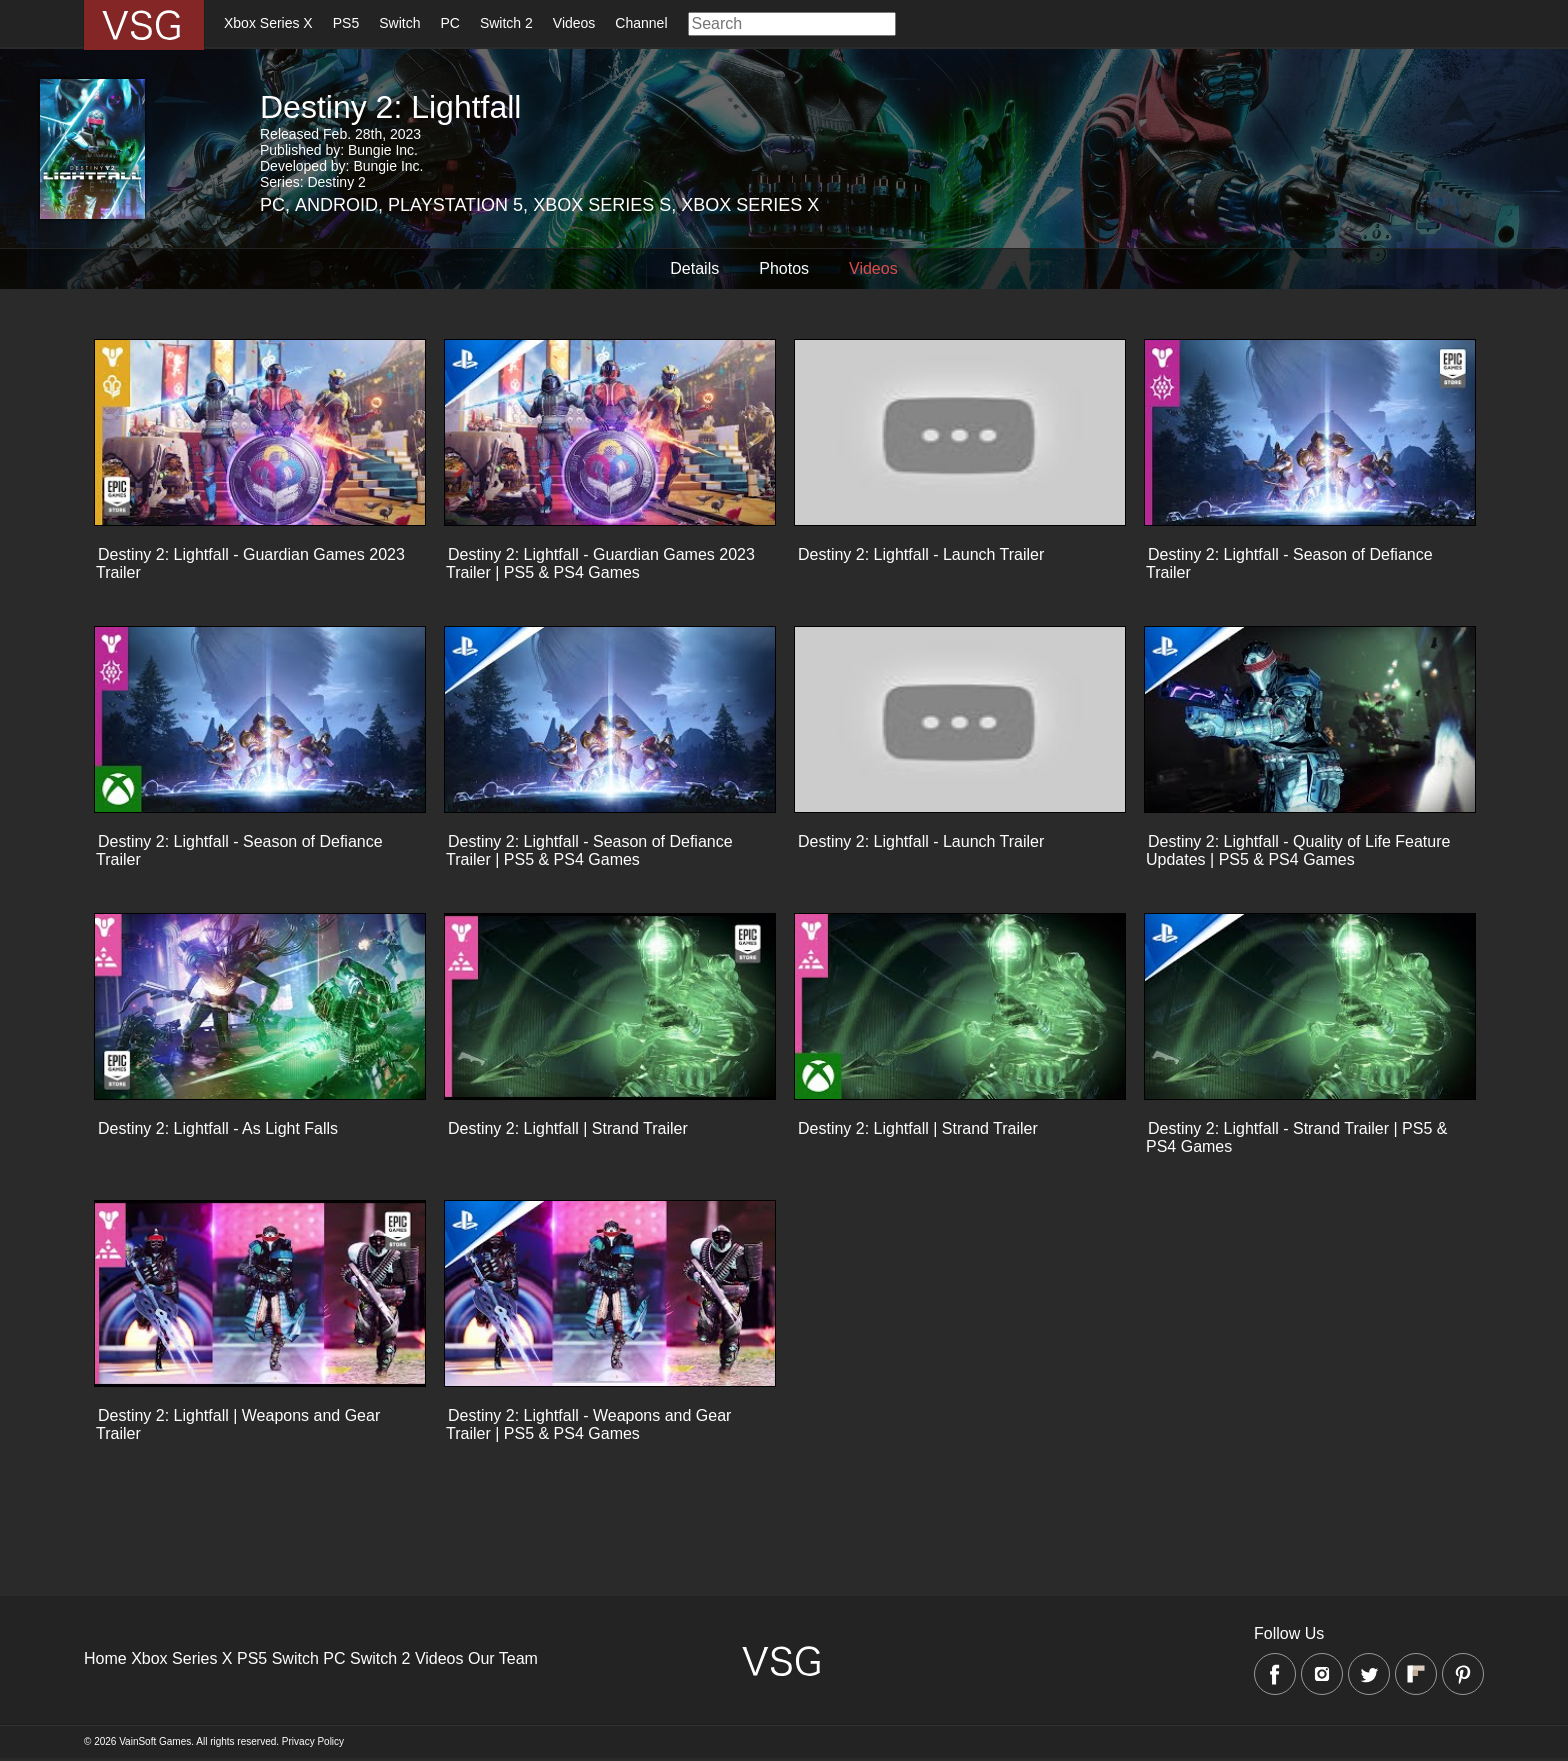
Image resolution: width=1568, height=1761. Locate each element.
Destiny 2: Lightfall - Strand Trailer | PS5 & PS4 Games (1296, 1137)
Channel (641, 23)
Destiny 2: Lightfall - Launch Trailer (921, 554)
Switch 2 (506, 23)
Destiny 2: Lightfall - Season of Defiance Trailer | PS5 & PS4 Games (589, 850)
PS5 (346, 23)
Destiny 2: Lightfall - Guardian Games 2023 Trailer (250, 563)
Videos (574, 23)
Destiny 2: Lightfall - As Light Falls (218, 1128)
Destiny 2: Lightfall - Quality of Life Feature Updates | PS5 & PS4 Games (1298, 850)
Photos (784, 268)
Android (336, 205)
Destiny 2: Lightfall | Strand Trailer (568, 1128)
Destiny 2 (336, 182)
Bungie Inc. (383, 150)
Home (105, 1658)
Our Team (503, 1658)
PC (449, 23)
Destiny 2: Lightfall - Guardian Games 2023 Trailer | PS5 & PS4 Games (600, 563)
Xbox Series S (602, 205)
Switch (399, 23)
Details (694, 268)
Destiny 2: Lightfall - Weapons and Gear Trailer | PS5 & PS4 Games (588, 1424)
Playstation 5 (455, 205)
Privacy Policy (313, 1741)
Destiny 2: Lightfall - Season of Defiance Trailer (1289, 563)
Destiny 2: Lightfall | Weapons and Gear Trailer (238, 1424)
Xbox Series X (268, 23)
